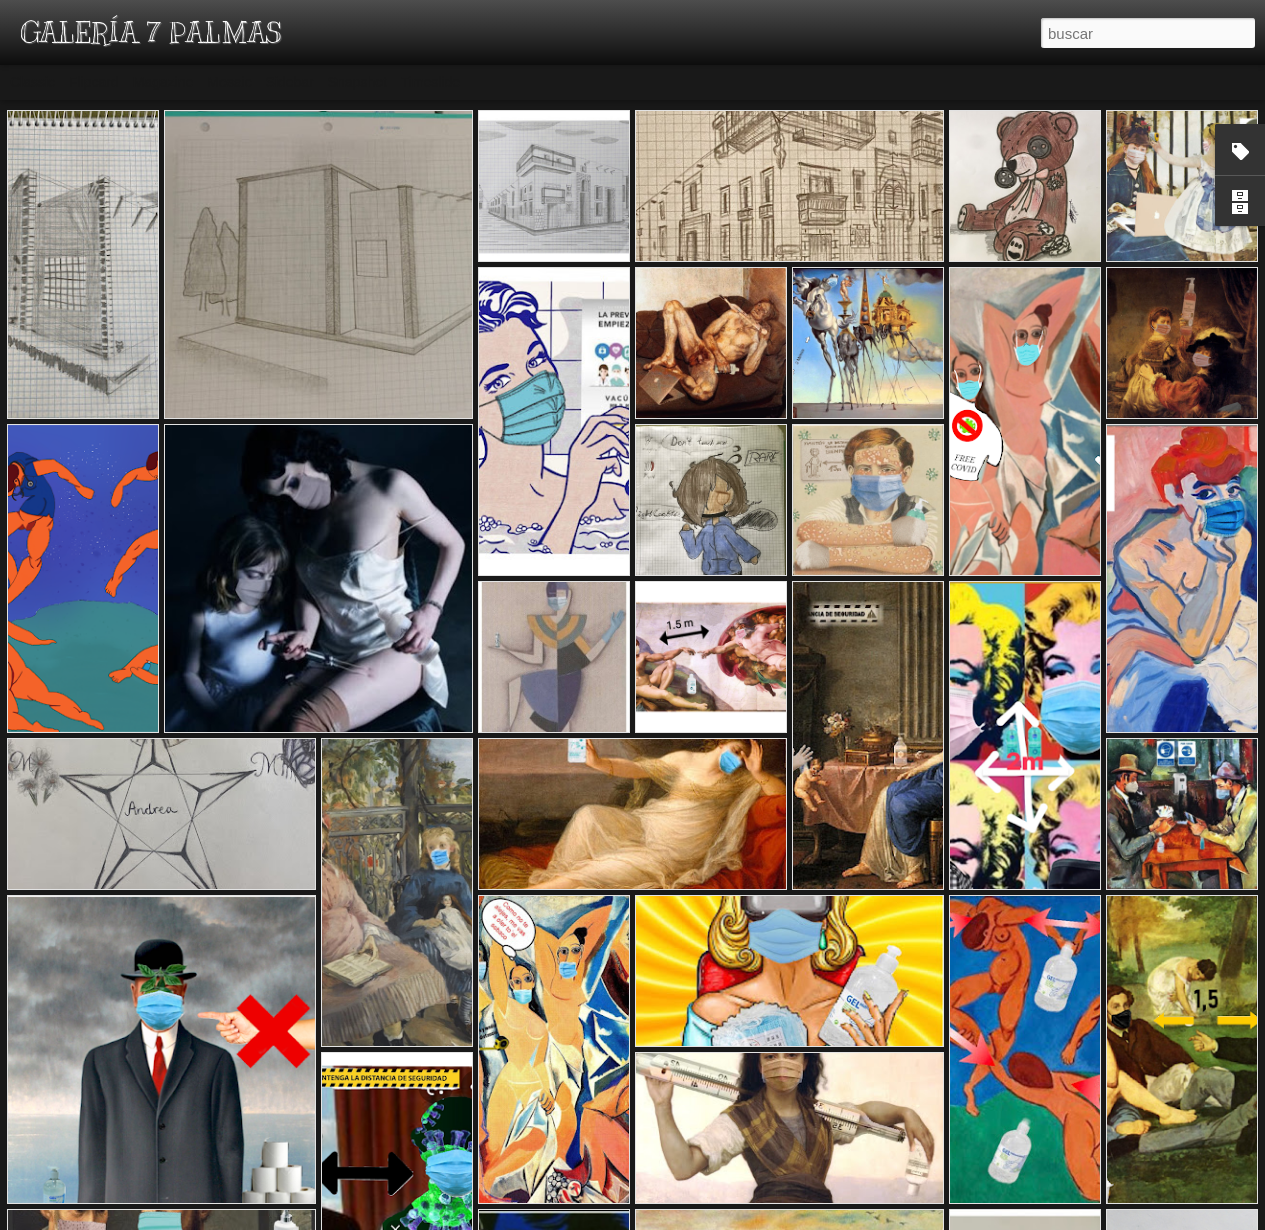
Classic (32, 82)
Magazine (163, 82)
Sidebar (290, 82)
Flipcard (94, 82)
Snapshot (357, 82)
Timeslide (430, 82)
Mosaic (229, 82)
